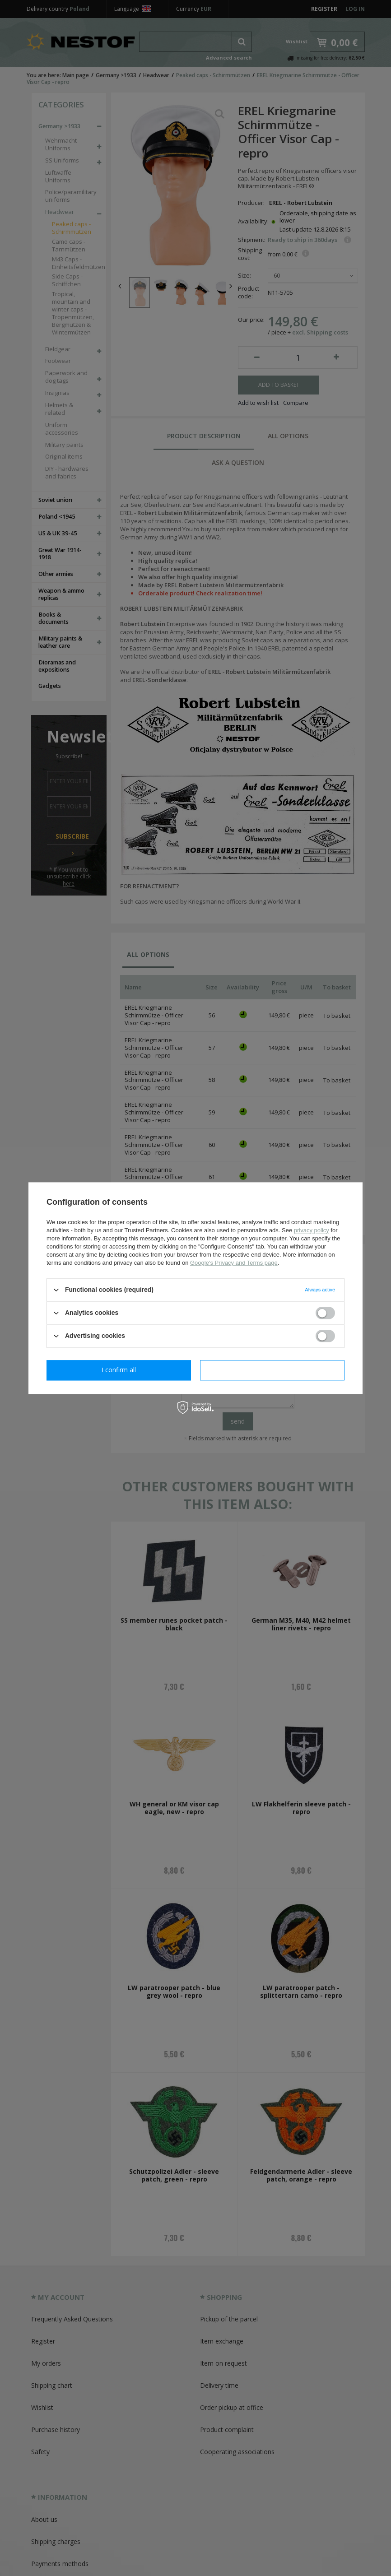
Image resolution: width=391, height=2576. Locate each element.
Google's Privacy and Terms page (234, 1262)
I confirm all (272, 1369)
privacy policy (311, 1230)
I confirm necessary (119, 1369)
